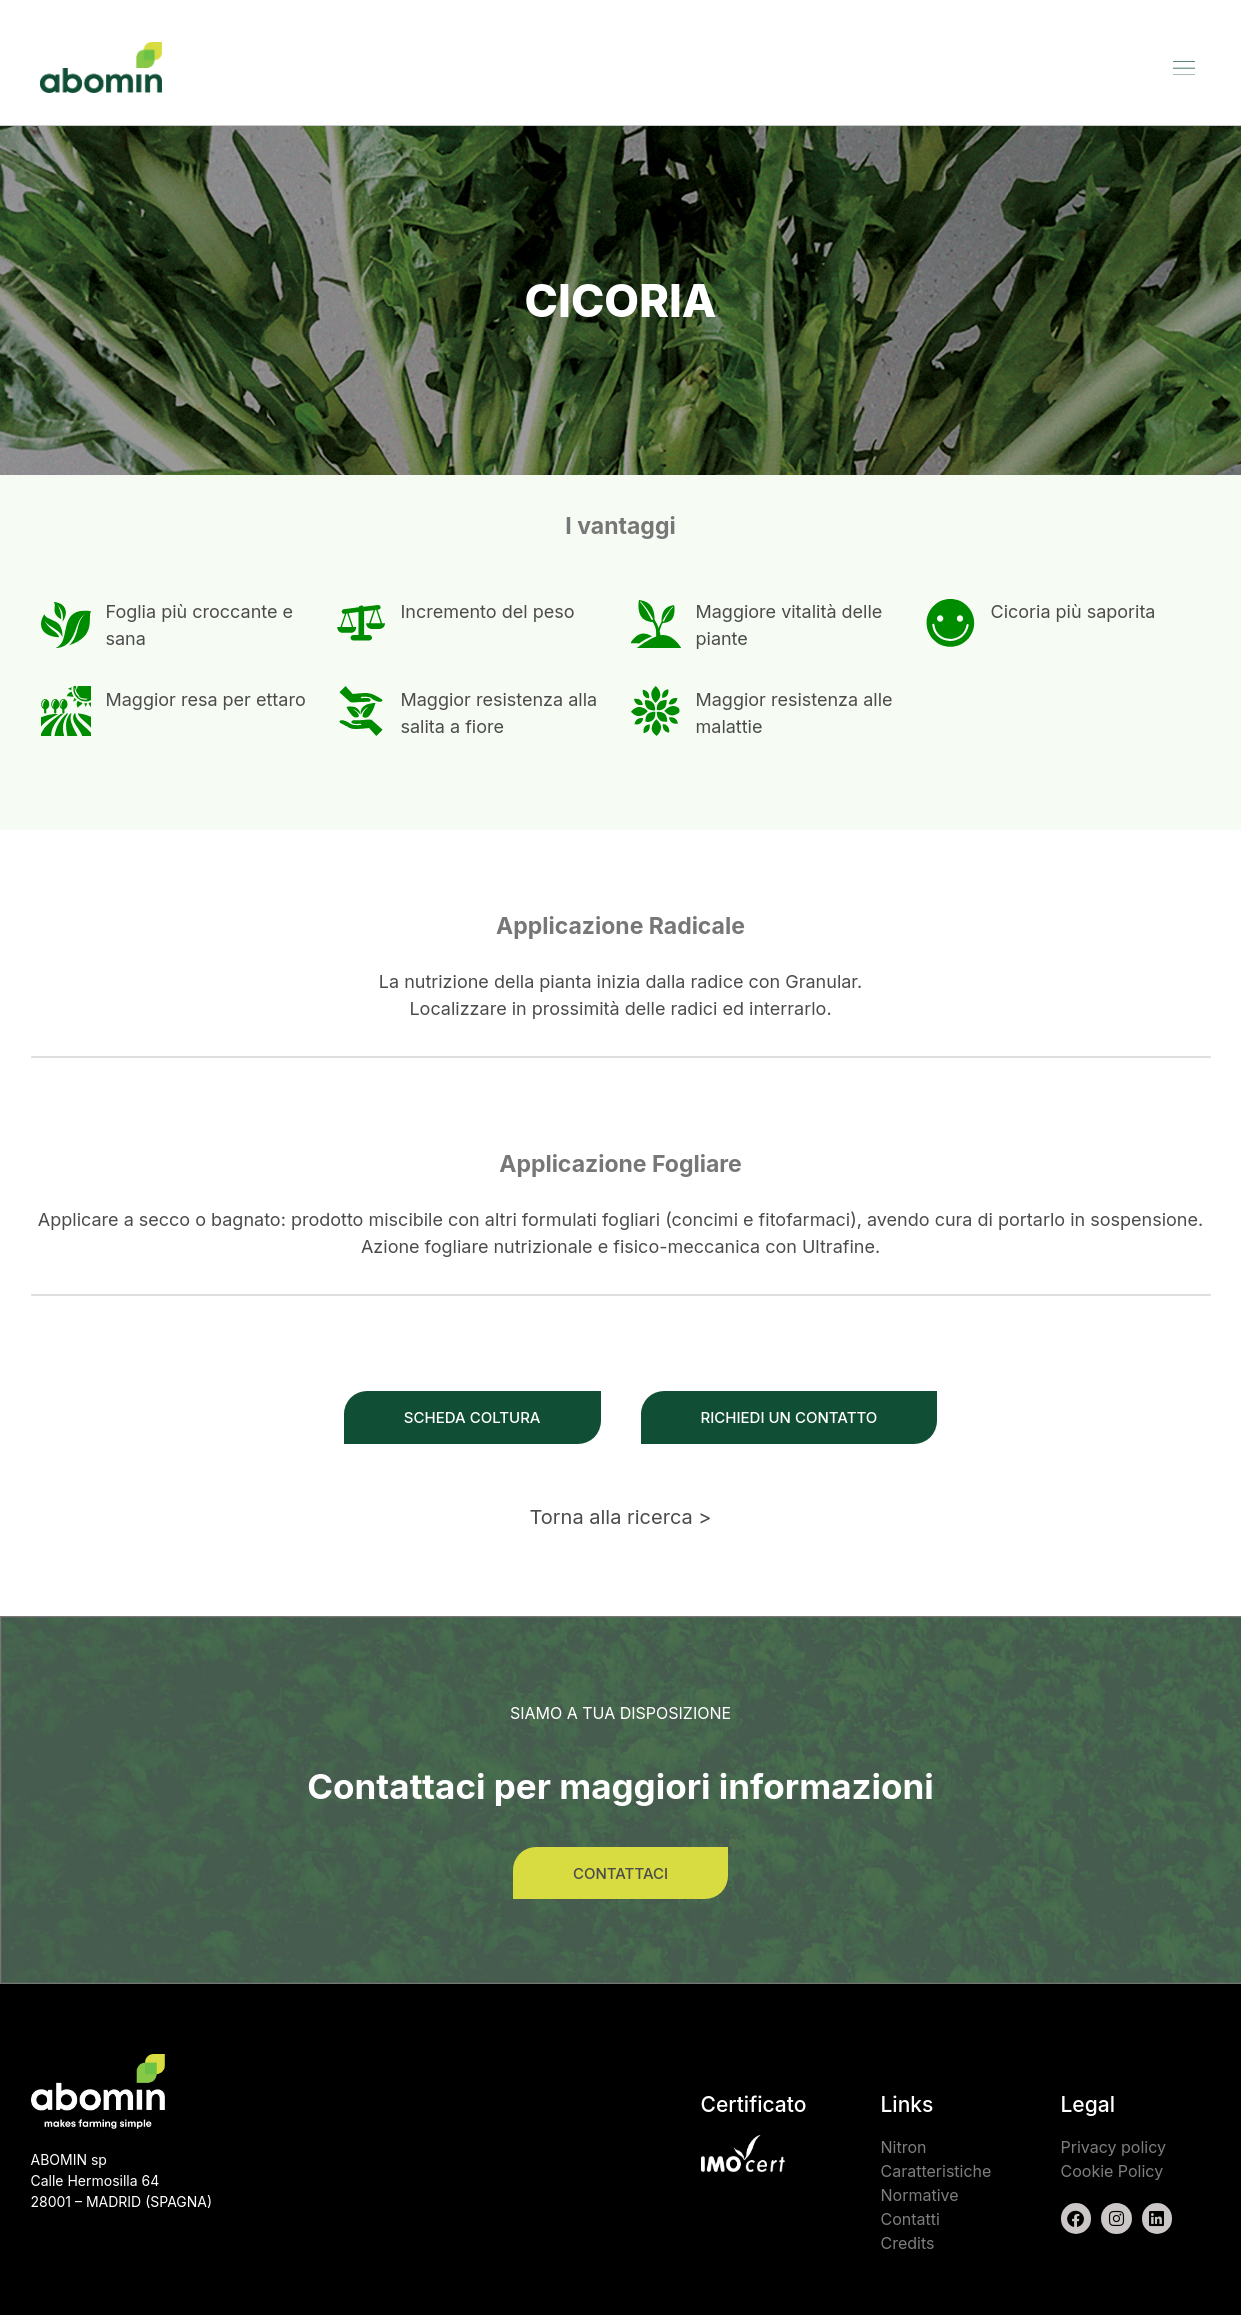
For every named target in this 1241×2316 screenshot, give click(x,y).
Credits (908, 2244)
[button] (1184, 67)
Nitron (904, 2148)
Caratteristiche (936, 2172)
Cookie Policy (1112, 2172)
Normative (920, 2196)
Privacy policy (1113, 2148)
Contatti (910, 2220)
